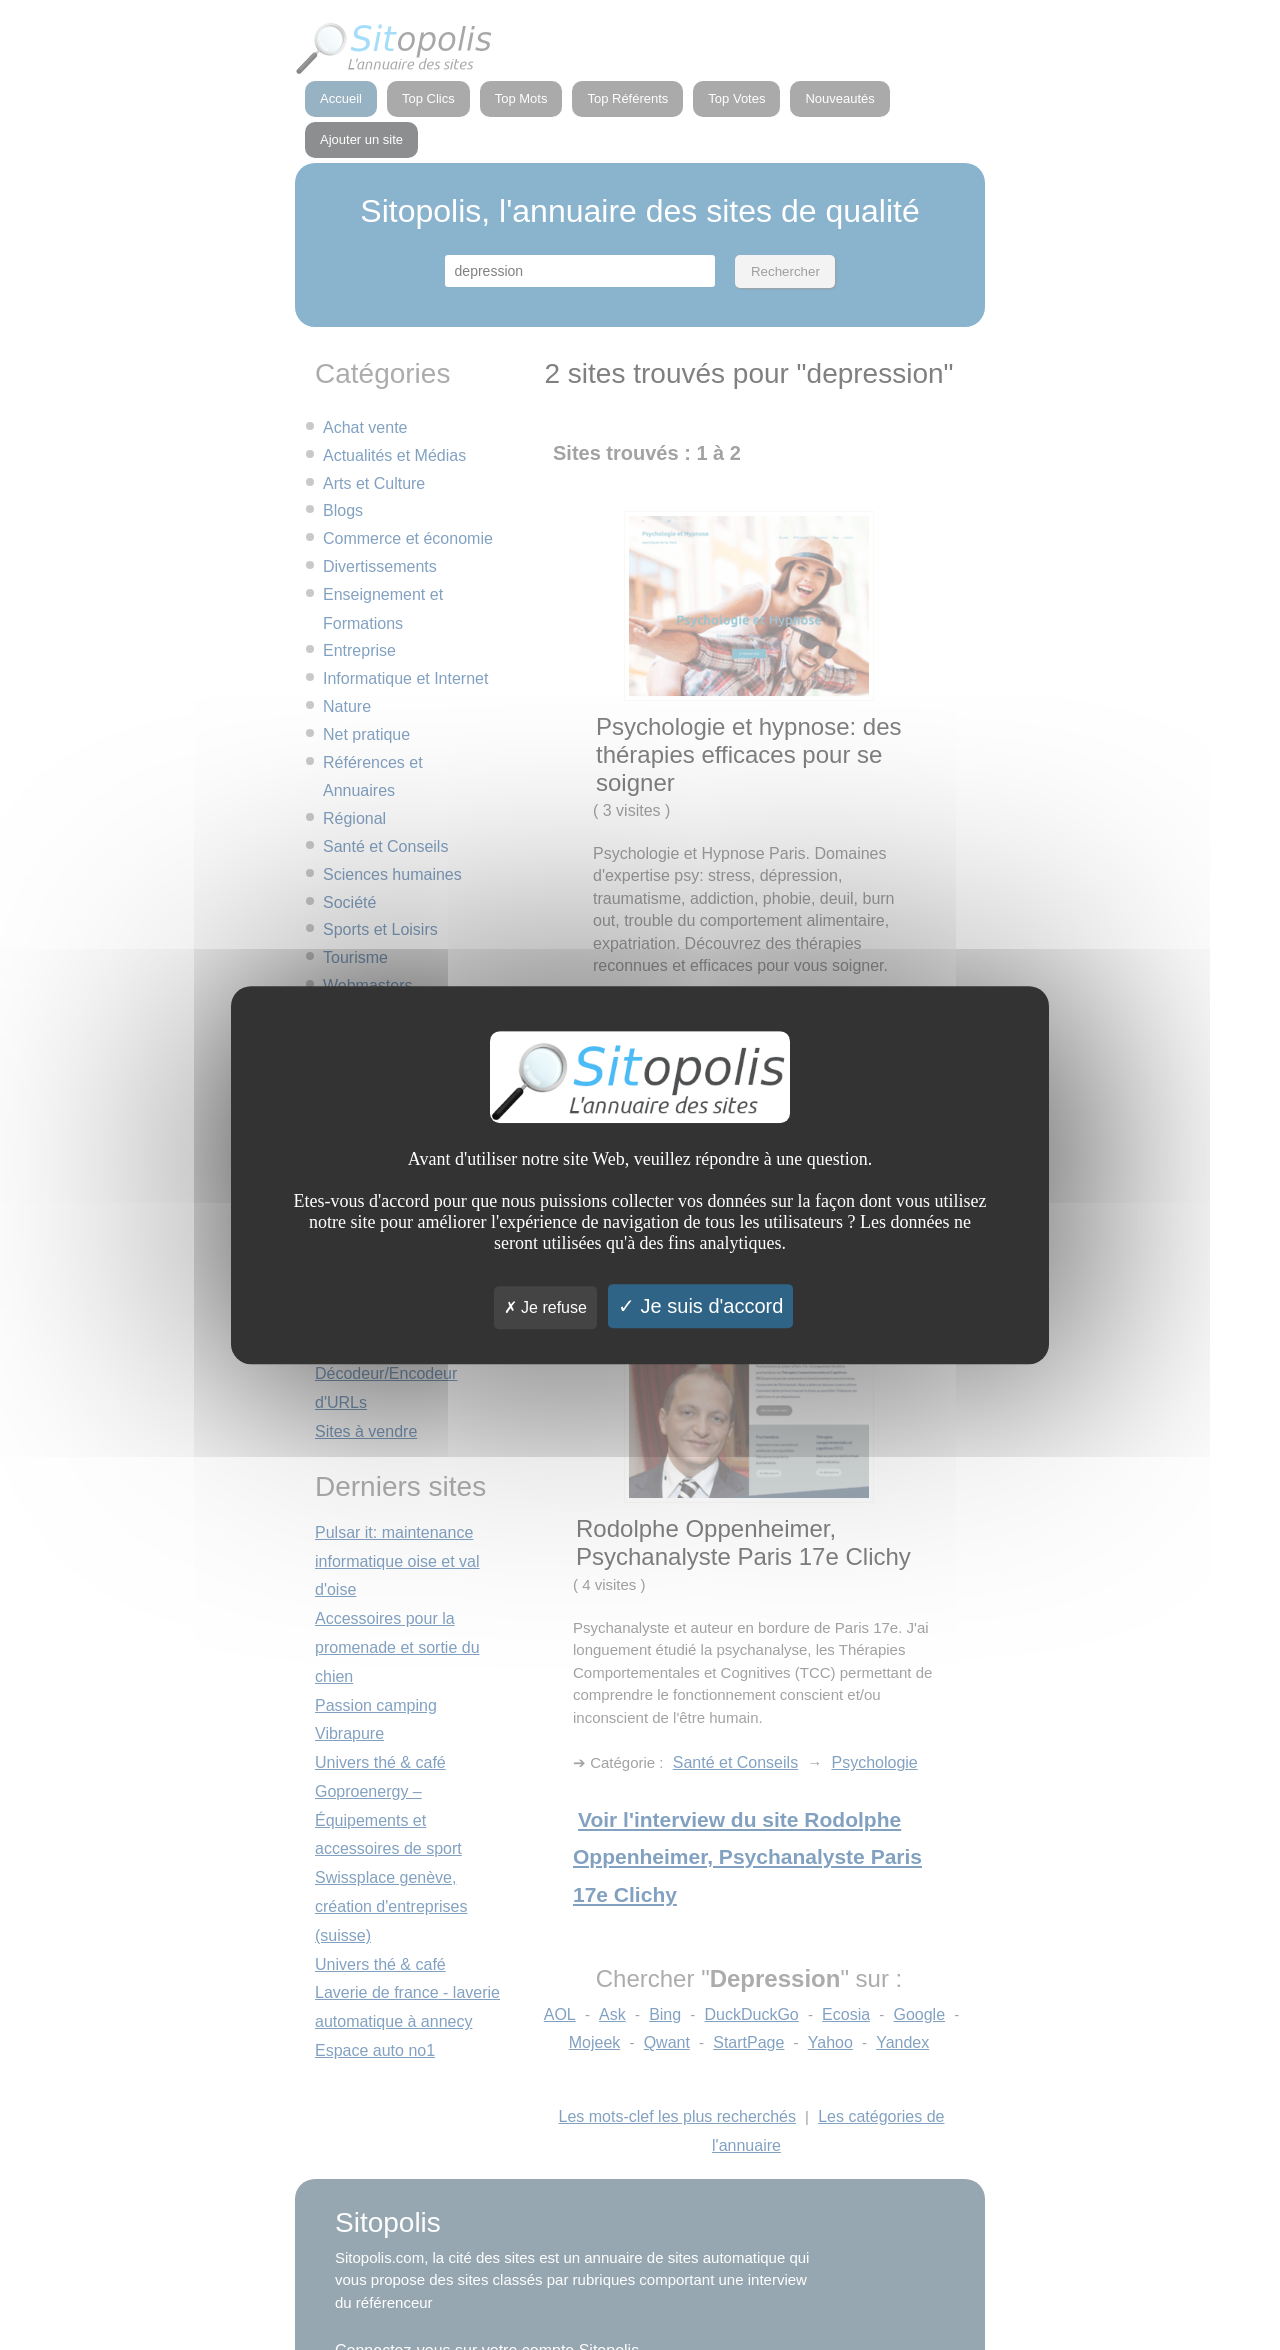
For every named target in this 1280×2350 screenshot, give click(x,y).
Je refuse (545, 1307)
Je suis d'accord (700, 1306)
